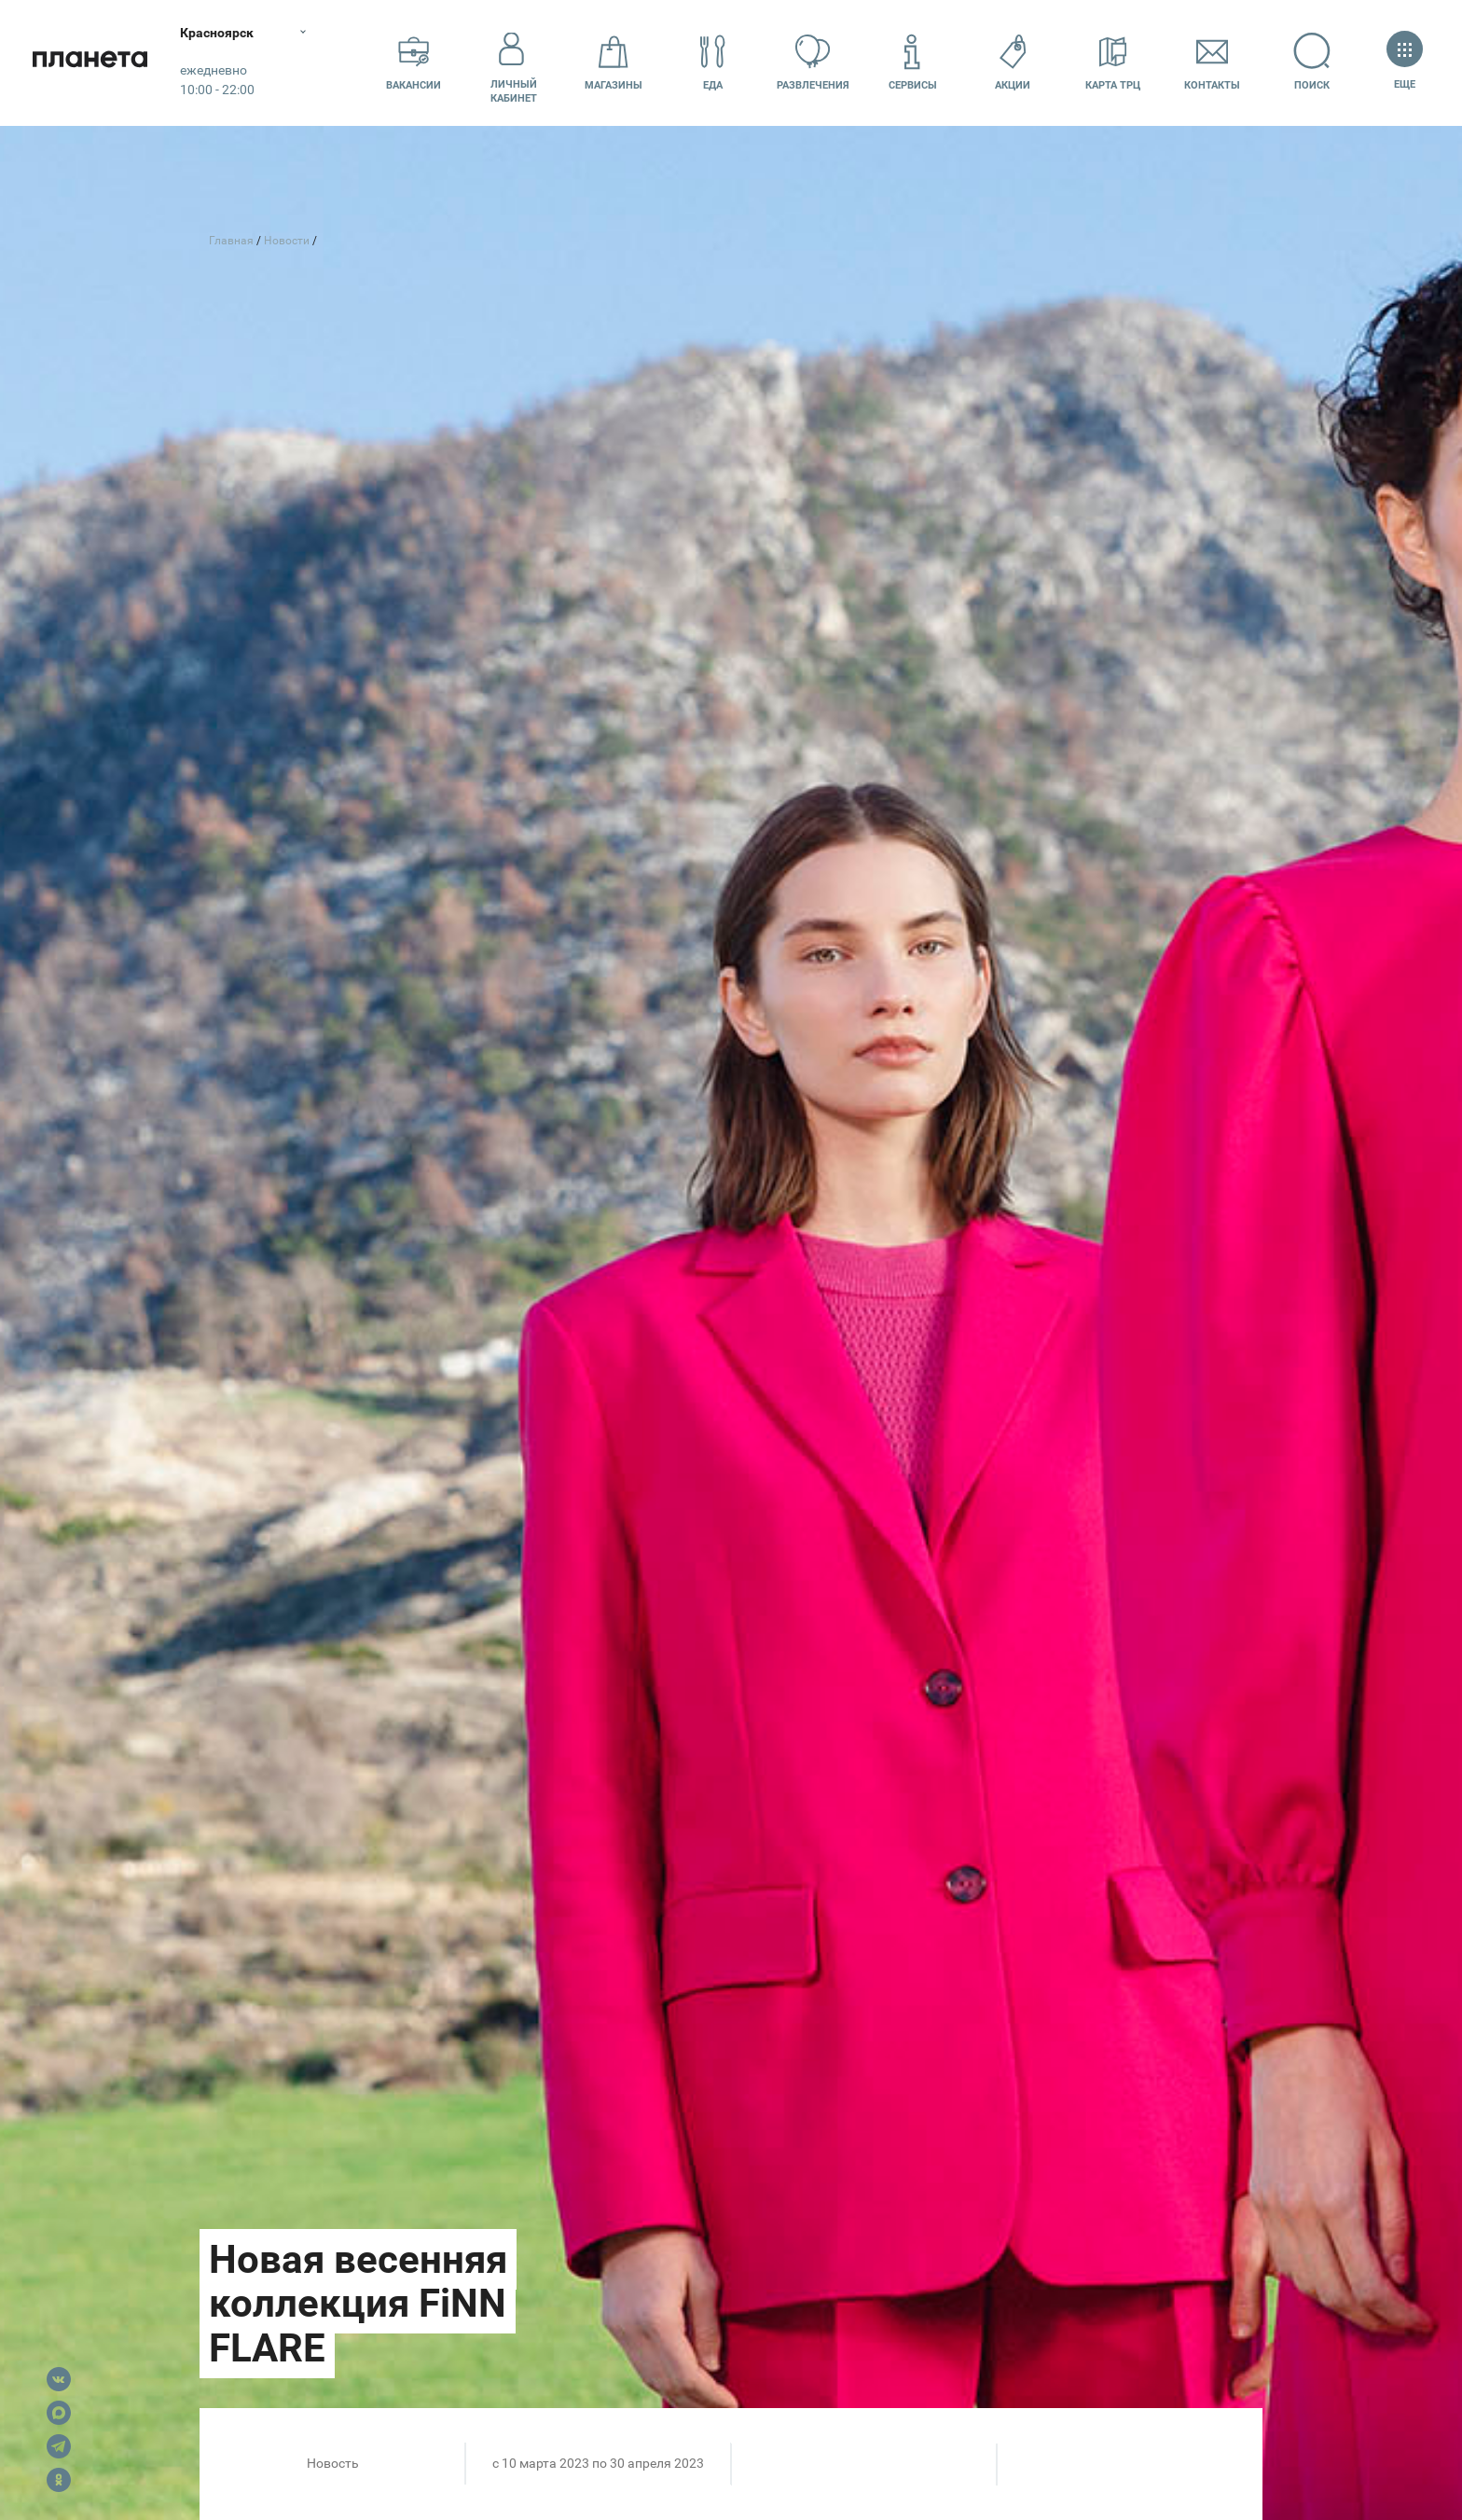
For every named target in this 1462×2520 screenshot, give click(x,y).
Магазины (613, 62)
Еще (1404, 62)
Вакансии (413, 62)
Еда (713, 62)
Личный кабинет (513, 62)
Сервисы (913, 62)
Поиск (1312, 62)
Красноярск (223, 32)
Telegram (59, 2446)
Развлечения (813, 62)
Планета (93, 63)
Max (59, 2413)
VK (59, 2379)
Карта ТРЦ (1112, 62)
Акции (1012, 62)
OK (59, 2480)
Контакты (1212, 62)
